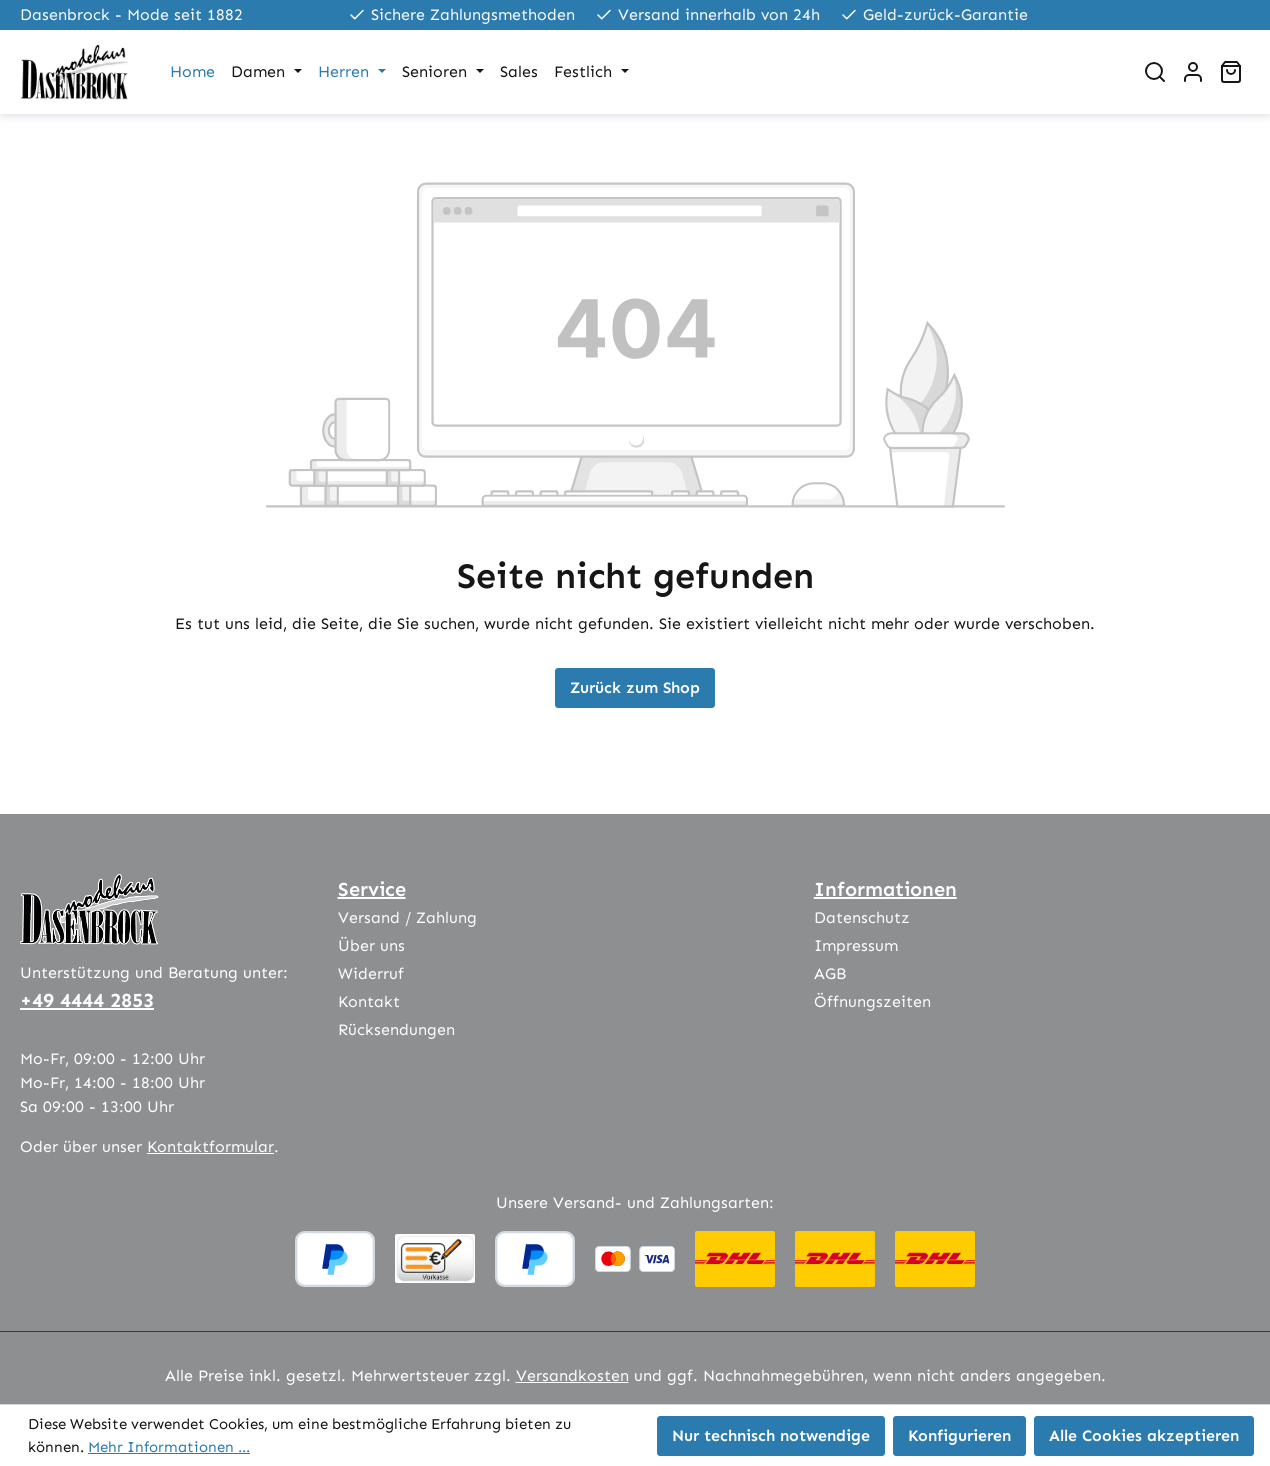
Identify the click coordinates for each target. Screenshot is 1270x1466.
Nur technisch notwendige (771, 1435)
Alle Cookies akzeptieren (1144, 1435)
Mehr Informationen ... (169, 1447)
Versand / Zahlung (407, 917)
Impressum (856, 945)
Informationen (885, 889)
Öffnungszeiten (872, 1001)
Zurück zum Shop (635, 687)
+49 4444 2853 (87, 1000)
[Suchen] (1155, 72)
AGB (830, 973)
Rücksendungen (396, 1029)
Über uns (371, 945)
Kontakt (369, 1001)
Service (372, 889)
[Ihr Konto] (1193, 72)
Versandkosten (572, 1375)
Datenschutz (862, 917)
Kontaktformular (210, 1146)
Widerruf (371, 973)
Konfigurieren (959, 1435)
